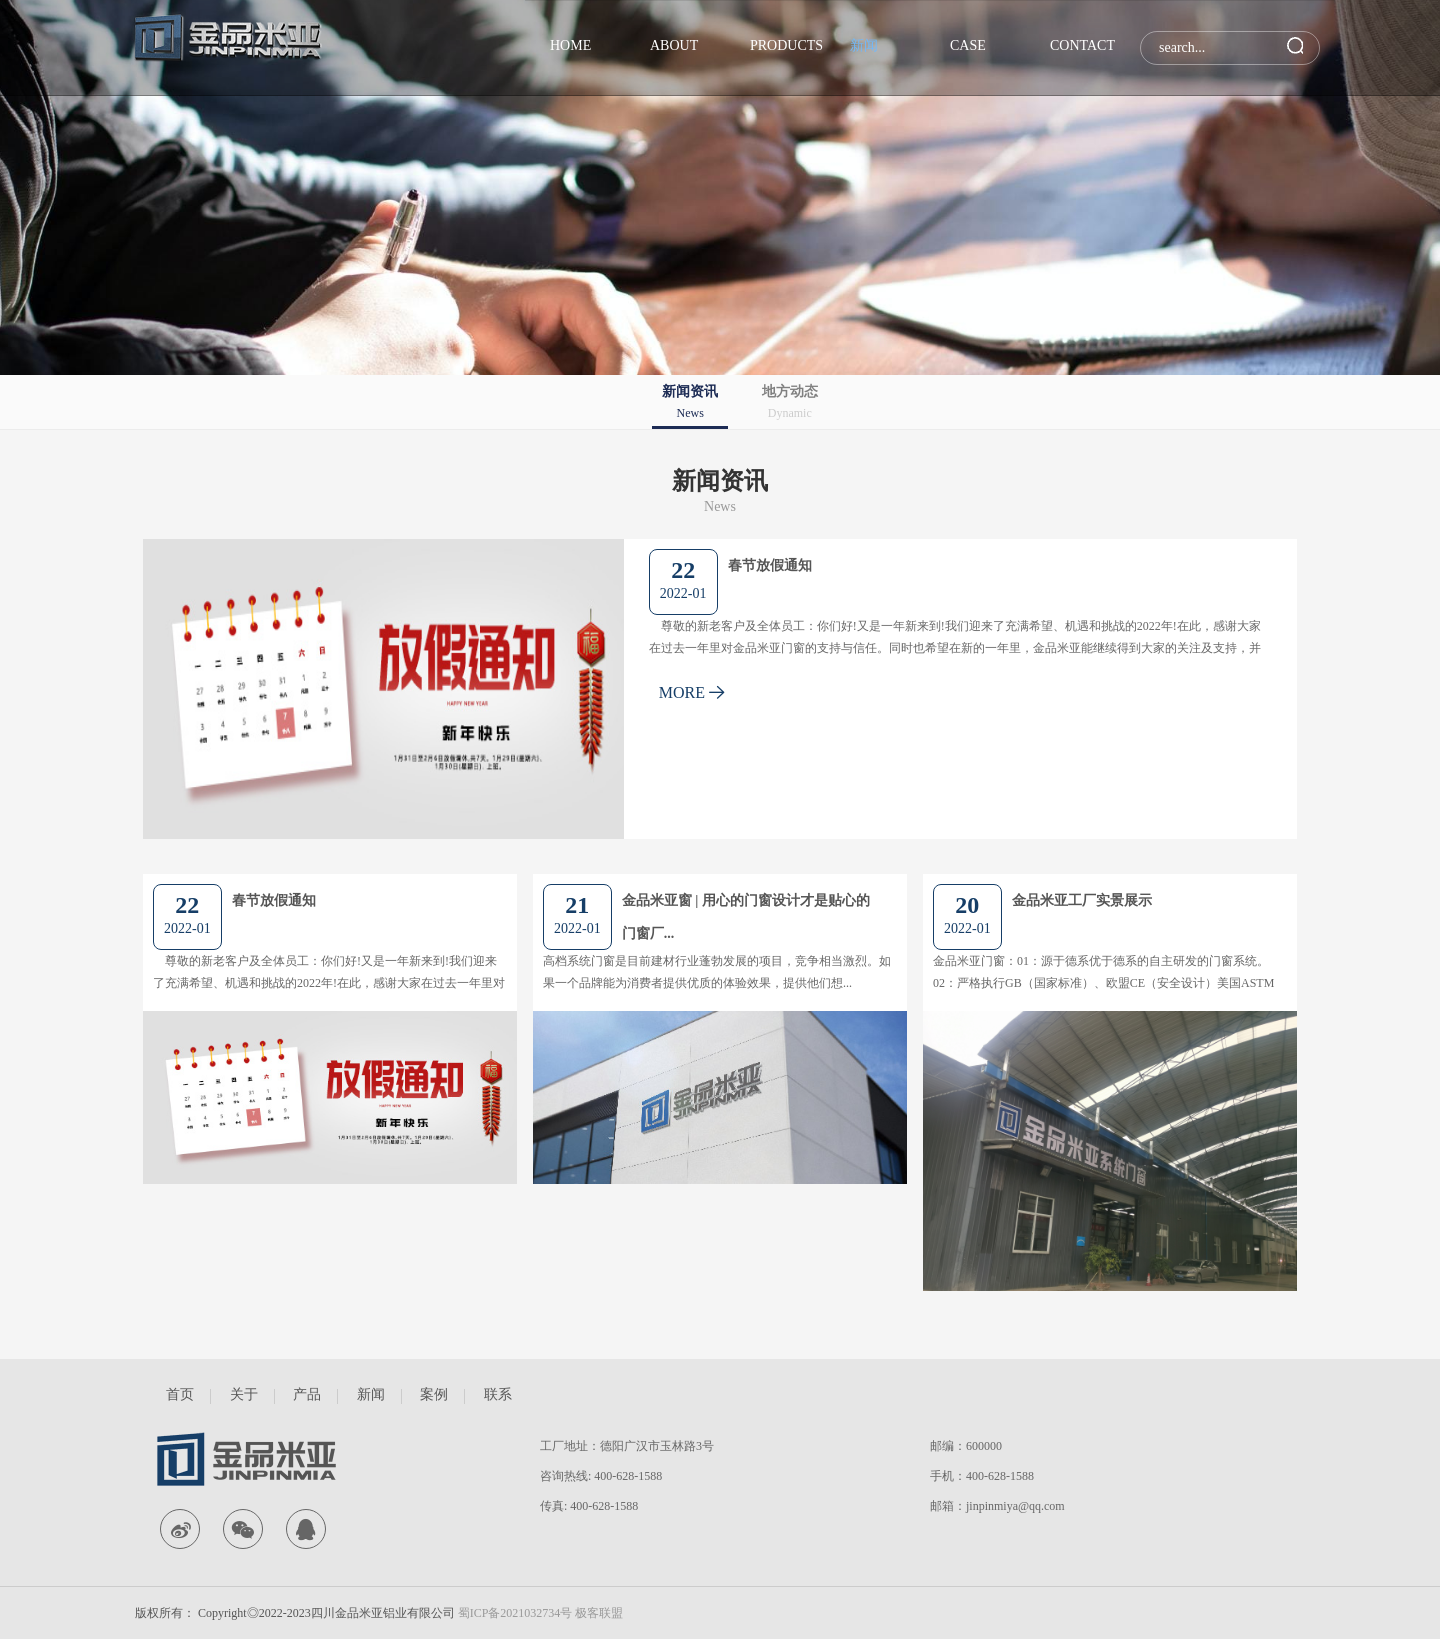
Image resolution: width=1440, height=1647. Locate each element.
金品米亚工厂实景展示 (1082, 900)
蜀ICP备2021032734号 (515, 1613)
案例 (434, 1394)
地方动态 (790, 403)
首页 (180, 1394)
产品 (307, 1394)
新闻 (371, 1394)
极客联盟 (599, 1613)
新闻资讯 (690, 403)
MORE (692, 692)
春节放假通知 (770, 565)
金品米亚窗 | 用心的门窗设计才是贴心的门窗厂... (746, 917)
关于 (244, 1394)
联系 (498, 1394)
